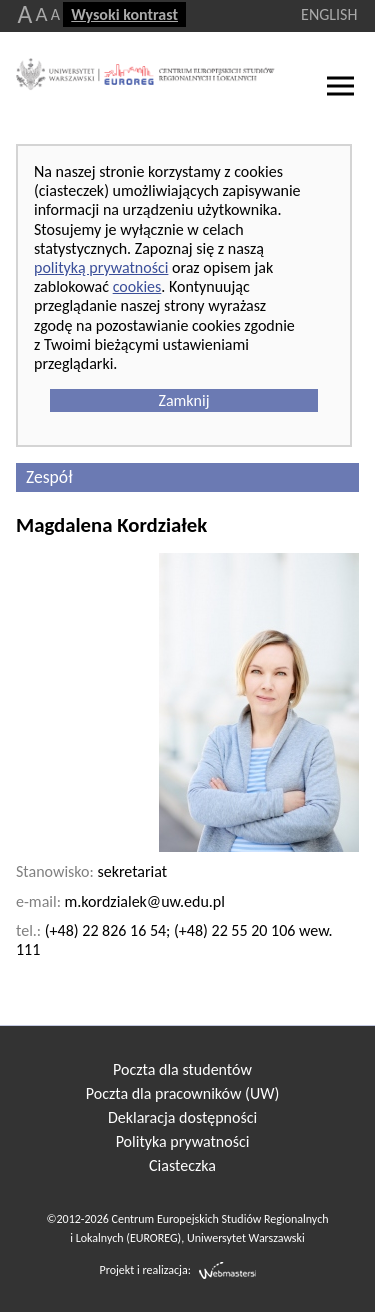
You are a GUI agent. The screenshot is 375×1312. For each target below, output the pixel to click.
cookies (137, 286)
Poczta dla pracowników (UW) (182, 1093)
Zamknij (183, 400)
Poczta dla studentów (182, 1069)
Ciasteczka (182, 1165)
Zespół (49, 477)
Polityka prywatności (183, 1141)
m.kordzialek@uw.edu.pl (145, 901)
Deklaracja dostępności (182, 1117)
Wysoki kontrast (124, 14)
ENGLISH (329, 14)
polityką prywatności (101, 267)
